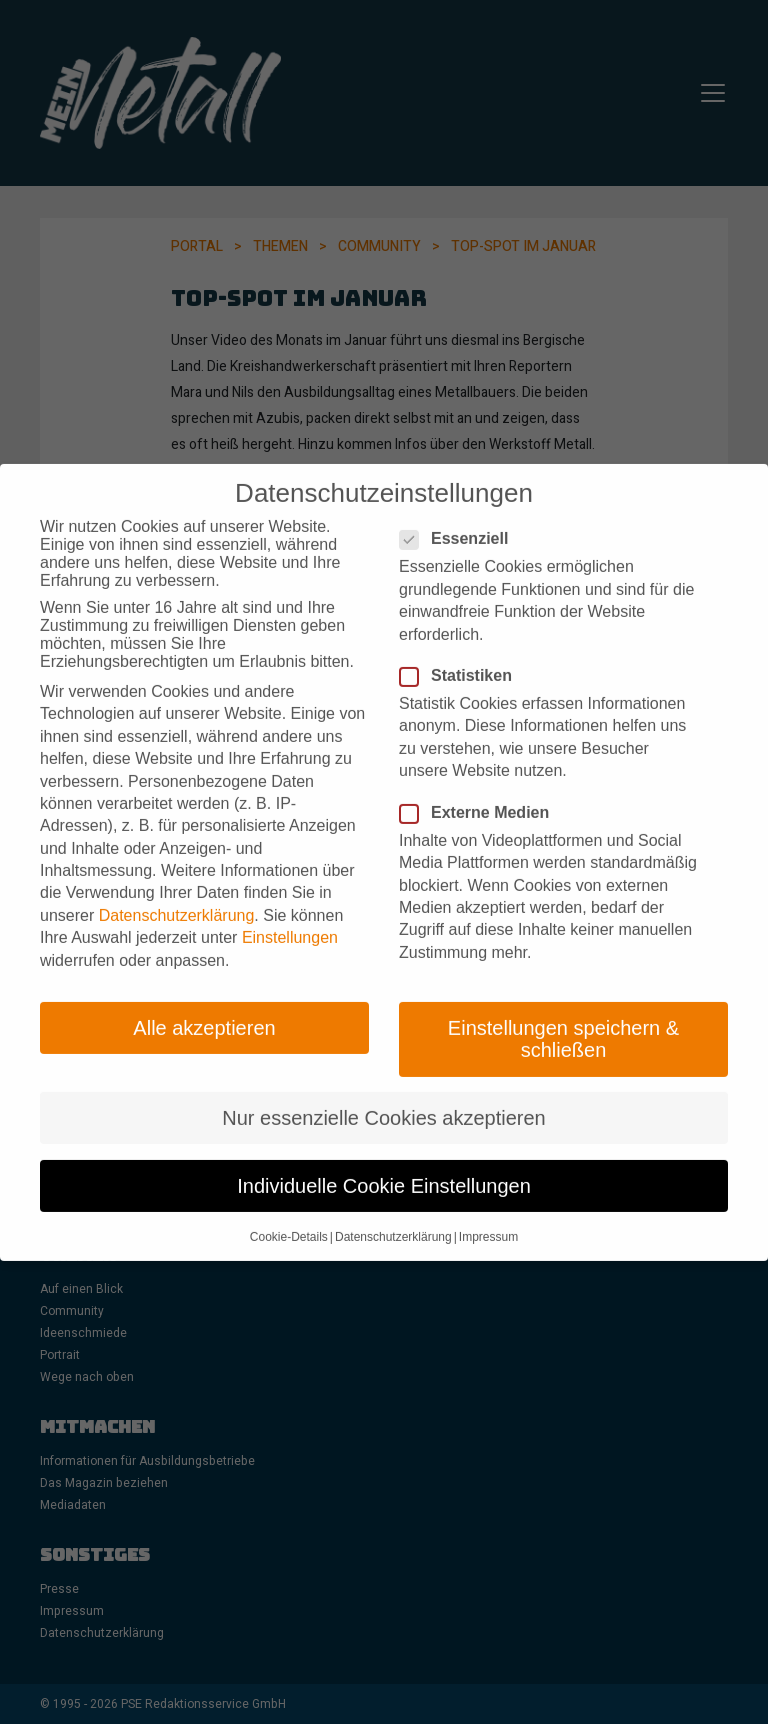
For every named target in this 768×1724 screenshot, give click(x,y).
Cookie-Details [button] (289, 1217)
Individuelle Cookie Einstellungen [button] (384, 1166)
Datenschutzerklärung (177, 895)
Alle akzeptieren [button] (204, 1009)
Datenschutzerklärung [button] (393, 1217)
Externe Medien (480, 793)
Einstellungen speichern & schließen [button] (563, 1020)
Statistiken (462, 657)
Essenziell (460, 520)
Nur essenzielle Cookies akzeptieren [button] (384, 1099)
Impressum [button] (488, 1217)
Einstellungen (290, 918)
